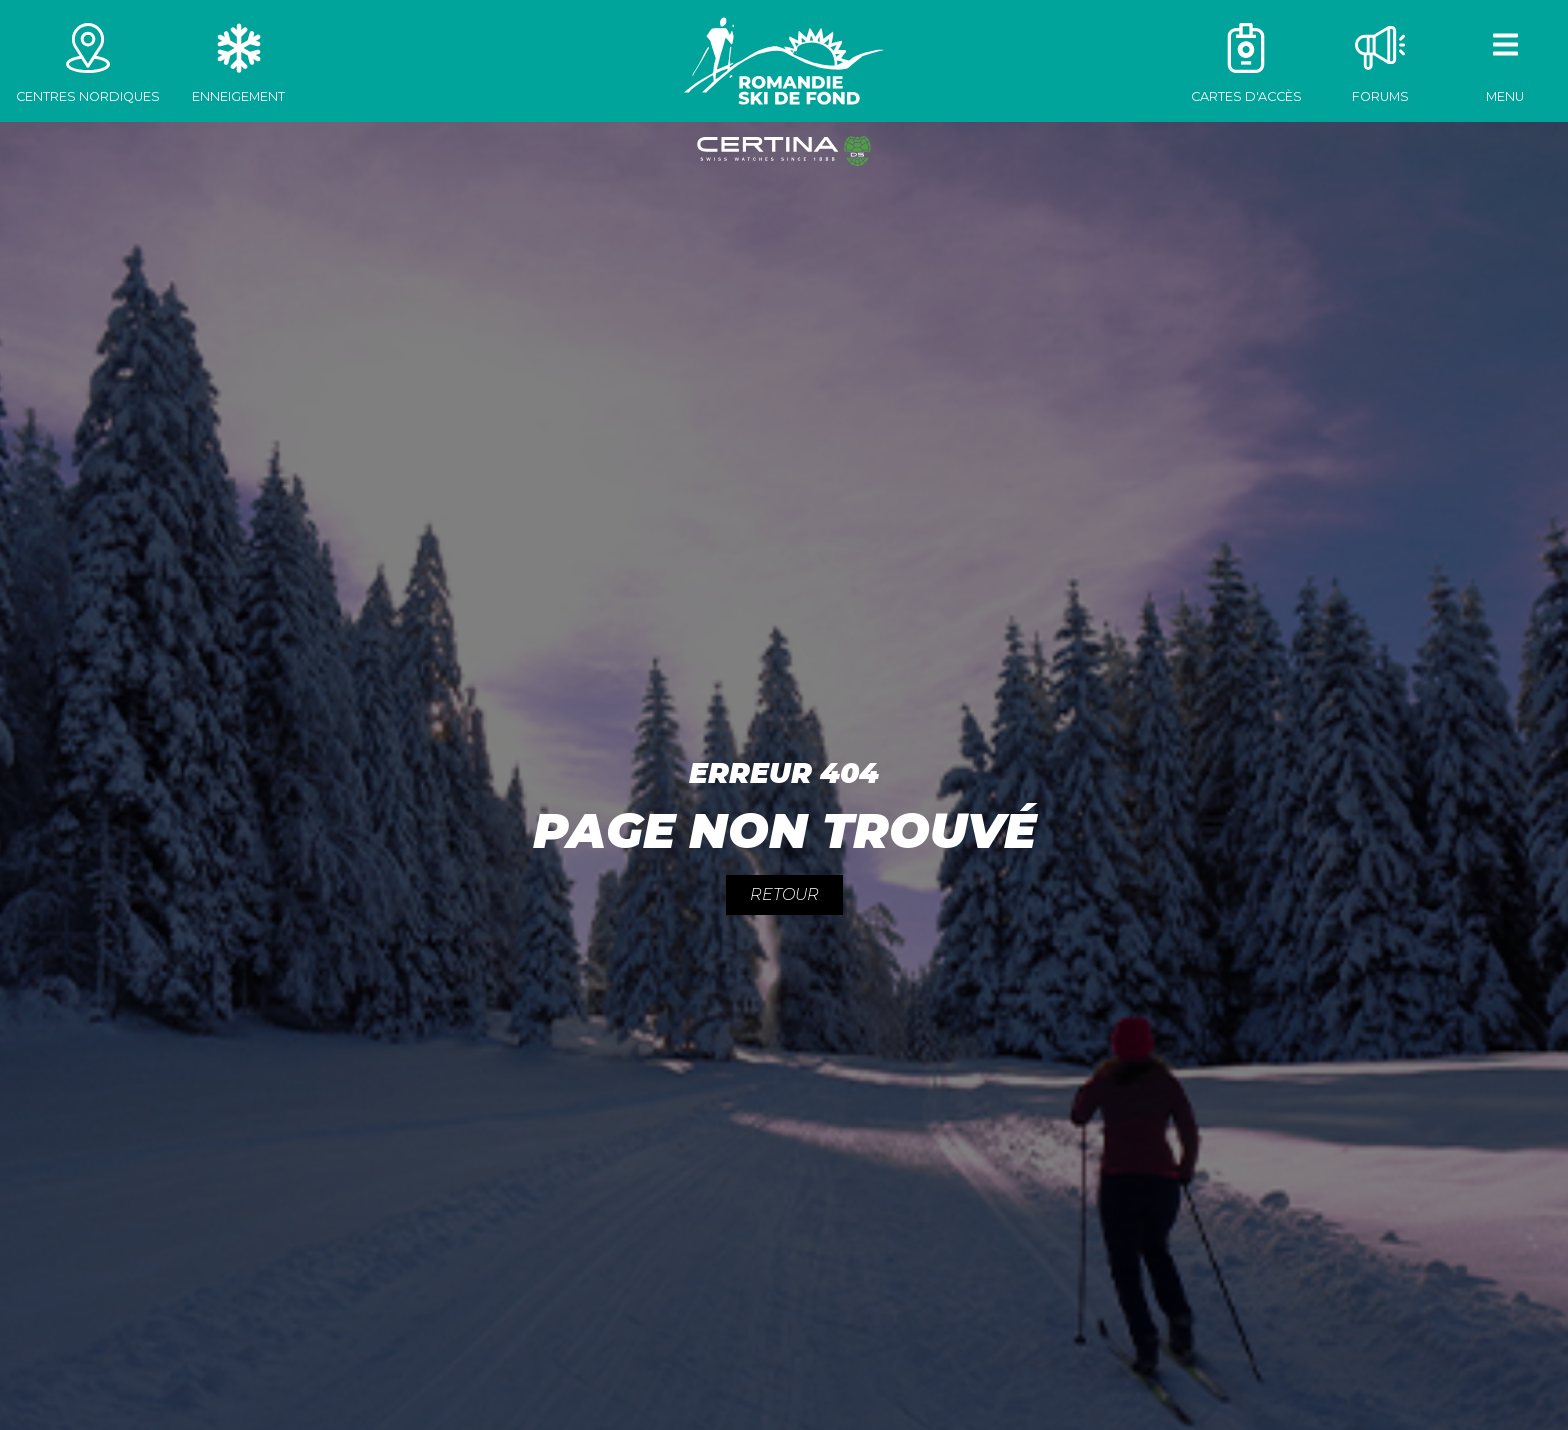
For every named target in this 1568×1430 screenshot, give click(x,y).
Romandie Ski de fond (784, 61)
